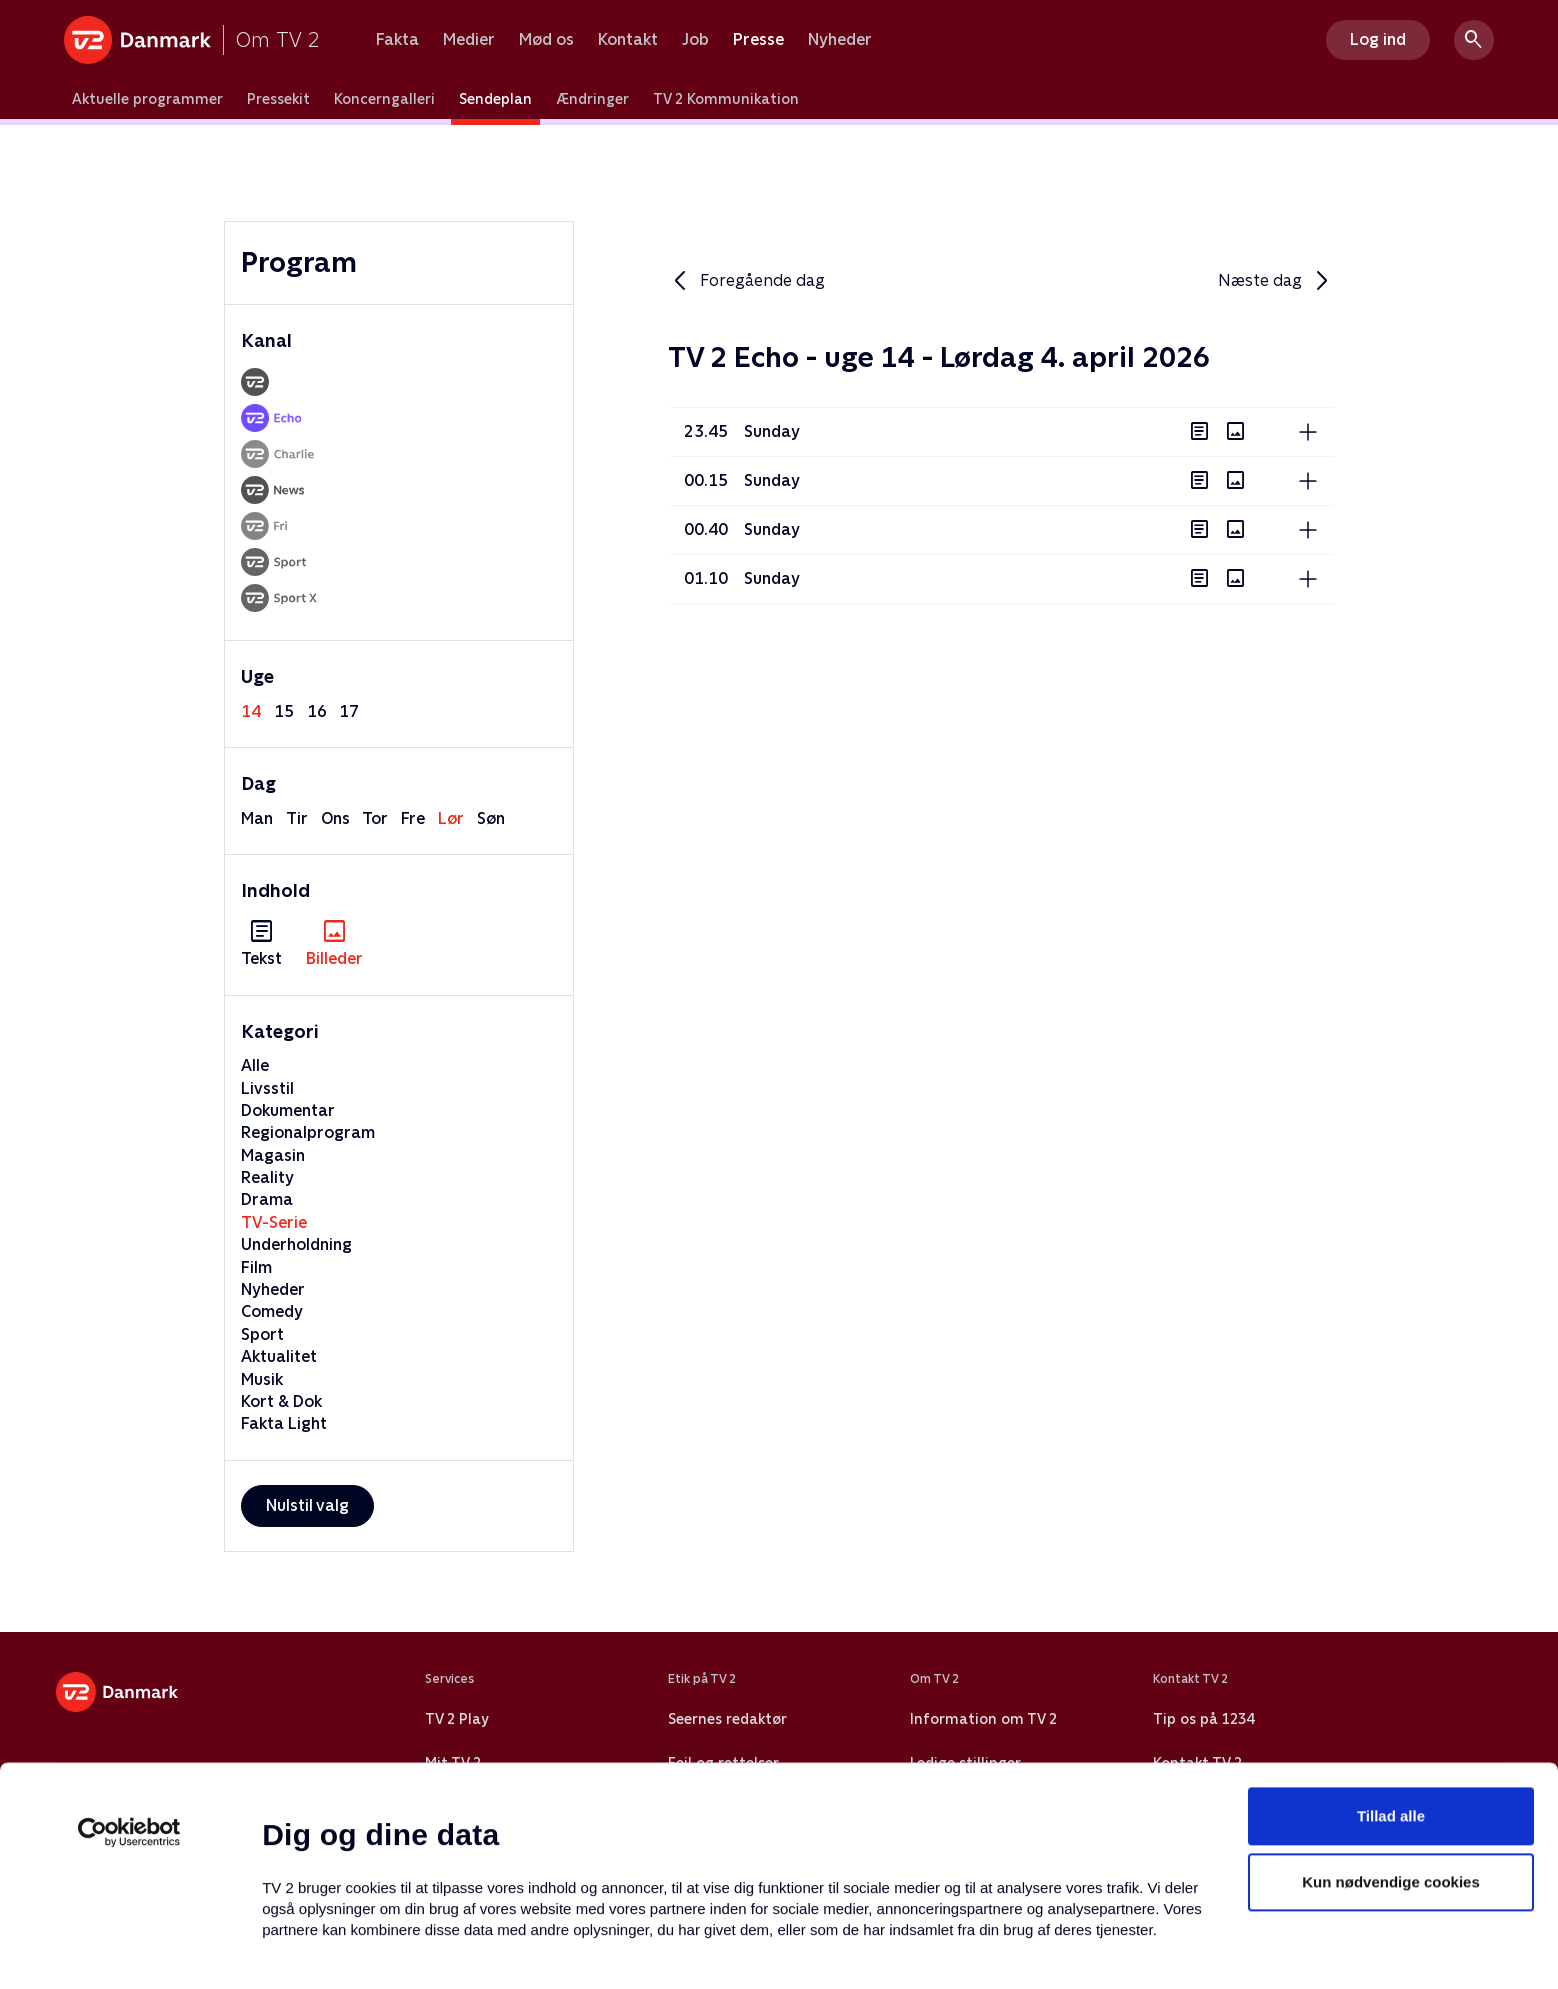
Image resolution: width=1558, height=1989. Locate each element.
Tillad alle (1391, 1695)
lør (451, 818)
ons (335, 818)
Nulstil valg (307, 1505)
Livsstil (267, 1088)
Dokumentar (288, 1110)
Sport (262, 1334)
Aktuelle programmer (147, 99)
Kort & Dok (281, 1401)
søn (491, 818)
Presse (758, 40)
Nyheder (840, 40)
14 (251, 711)
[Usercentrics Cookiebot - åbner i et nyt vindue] (129, 1712)
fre (413, 818)
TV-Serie (274, 1222)
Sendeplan (495, 99)
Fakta (397, 40)
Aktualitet (279, 1356)
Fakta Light (284, 1423)
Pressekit (278, 99)
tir (297, 818)
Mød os (546, 40)
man (257, 818)
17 (349, 711)
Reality (267, 1177)
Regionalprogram (308, 1132)
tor (375, 818)
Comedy (272, 1311)
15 (284, 711)
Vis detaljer (969, 1949)
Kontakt (628, 40)
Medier (469, 40)
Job (695, 40)
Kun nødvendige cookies (1391, 1761)
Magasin (273, 1155)
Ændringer (592, 99)
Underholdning (296, 1244)
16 (317, 711)
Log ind (1378, 39)
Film (256, 1267)
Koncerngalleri (384, 99)
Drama (267, 1199)
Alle (255, 1065)
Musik (262, 1379)
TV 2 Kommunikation (726, 99)
